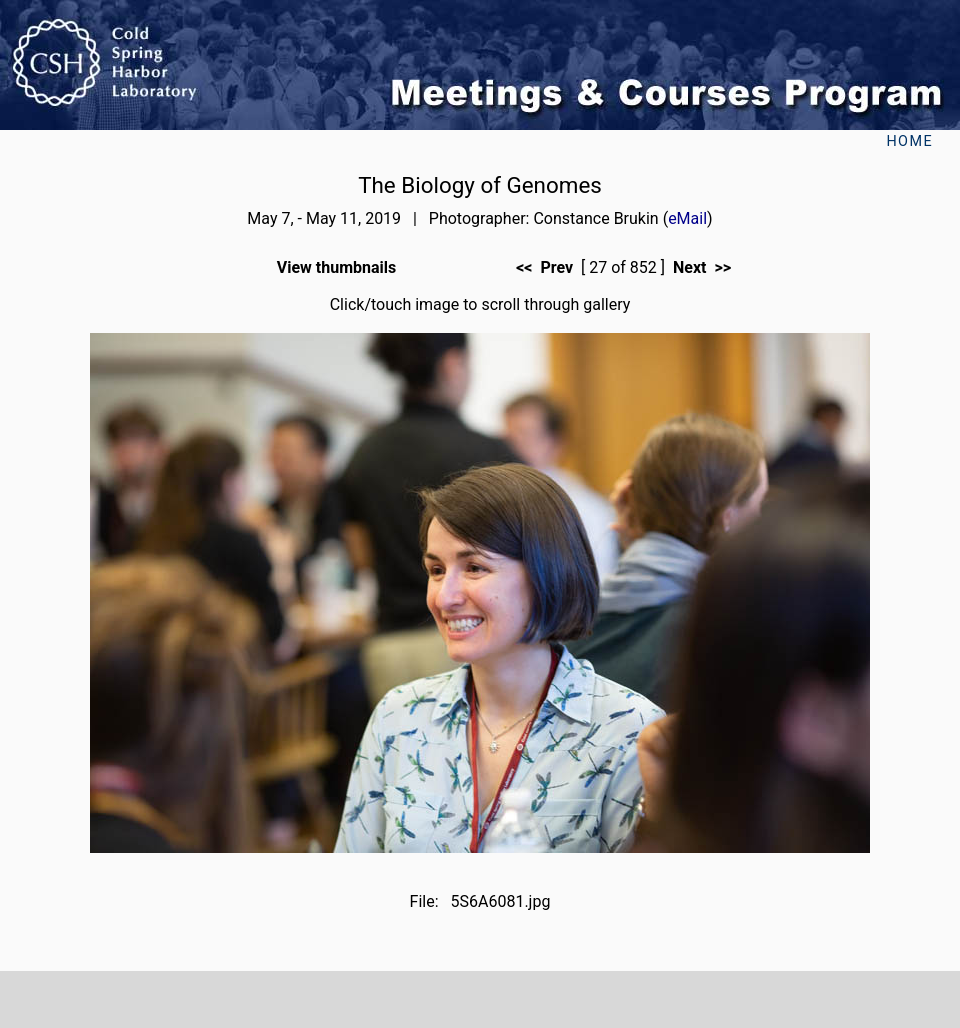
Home (909, 141)
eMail (687, 218)
